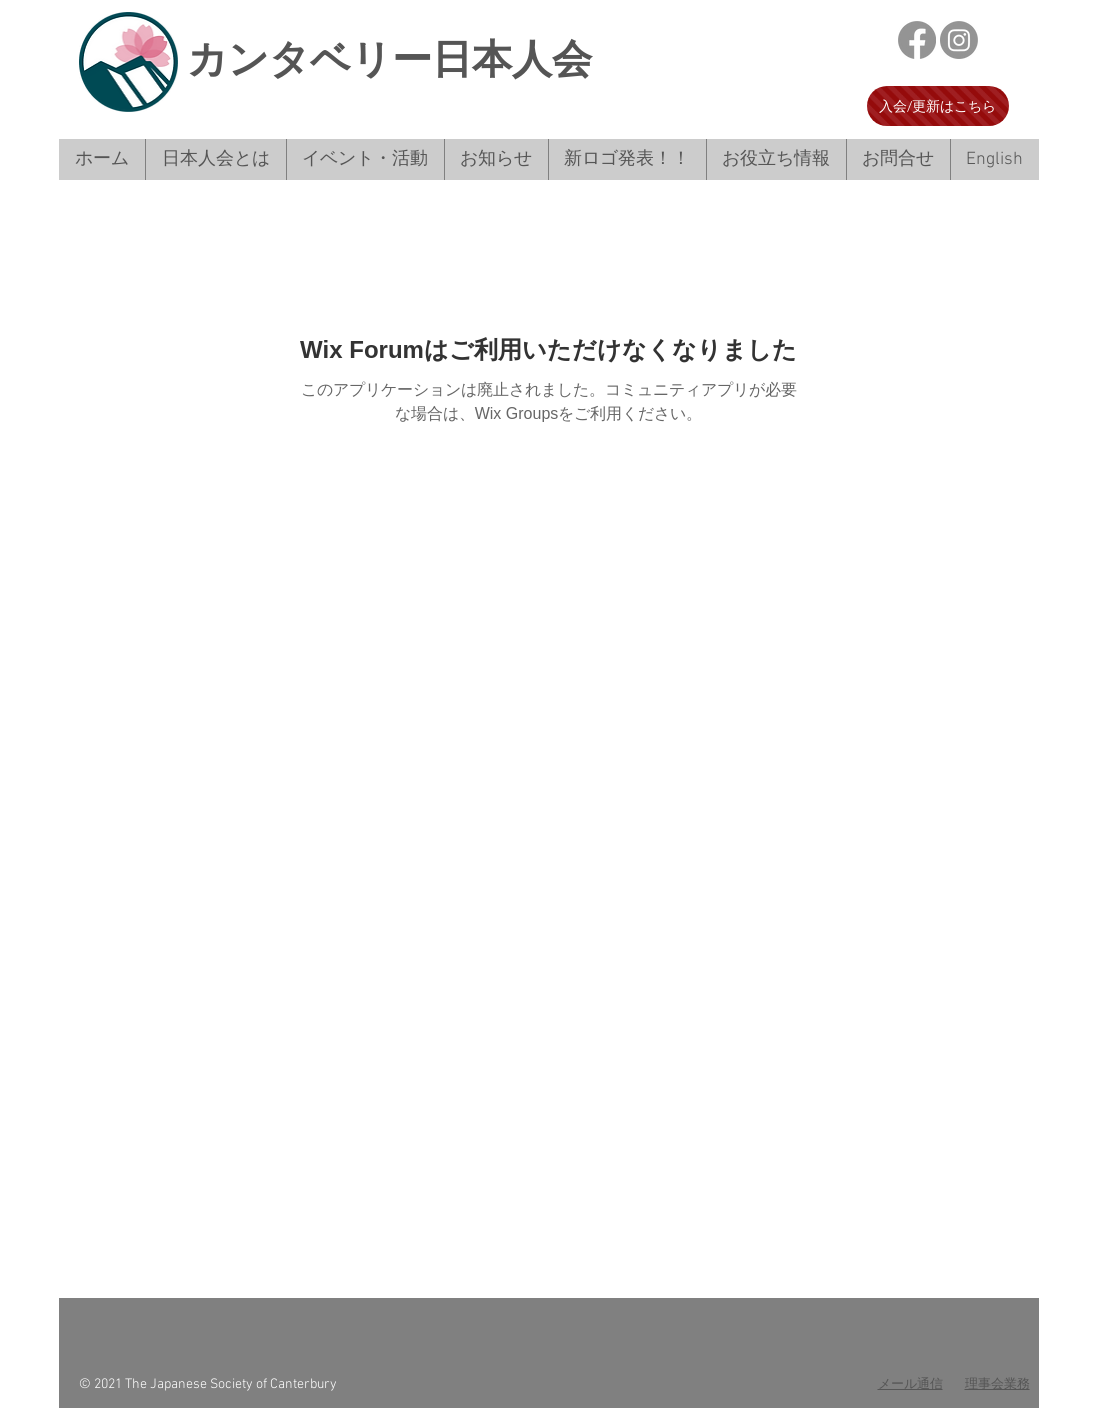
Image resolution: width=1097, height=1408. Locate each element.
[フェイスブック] (917, 40)
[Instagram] (959, 40)
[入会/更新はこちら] (938, 106)
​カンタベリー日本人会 (389, 59)
